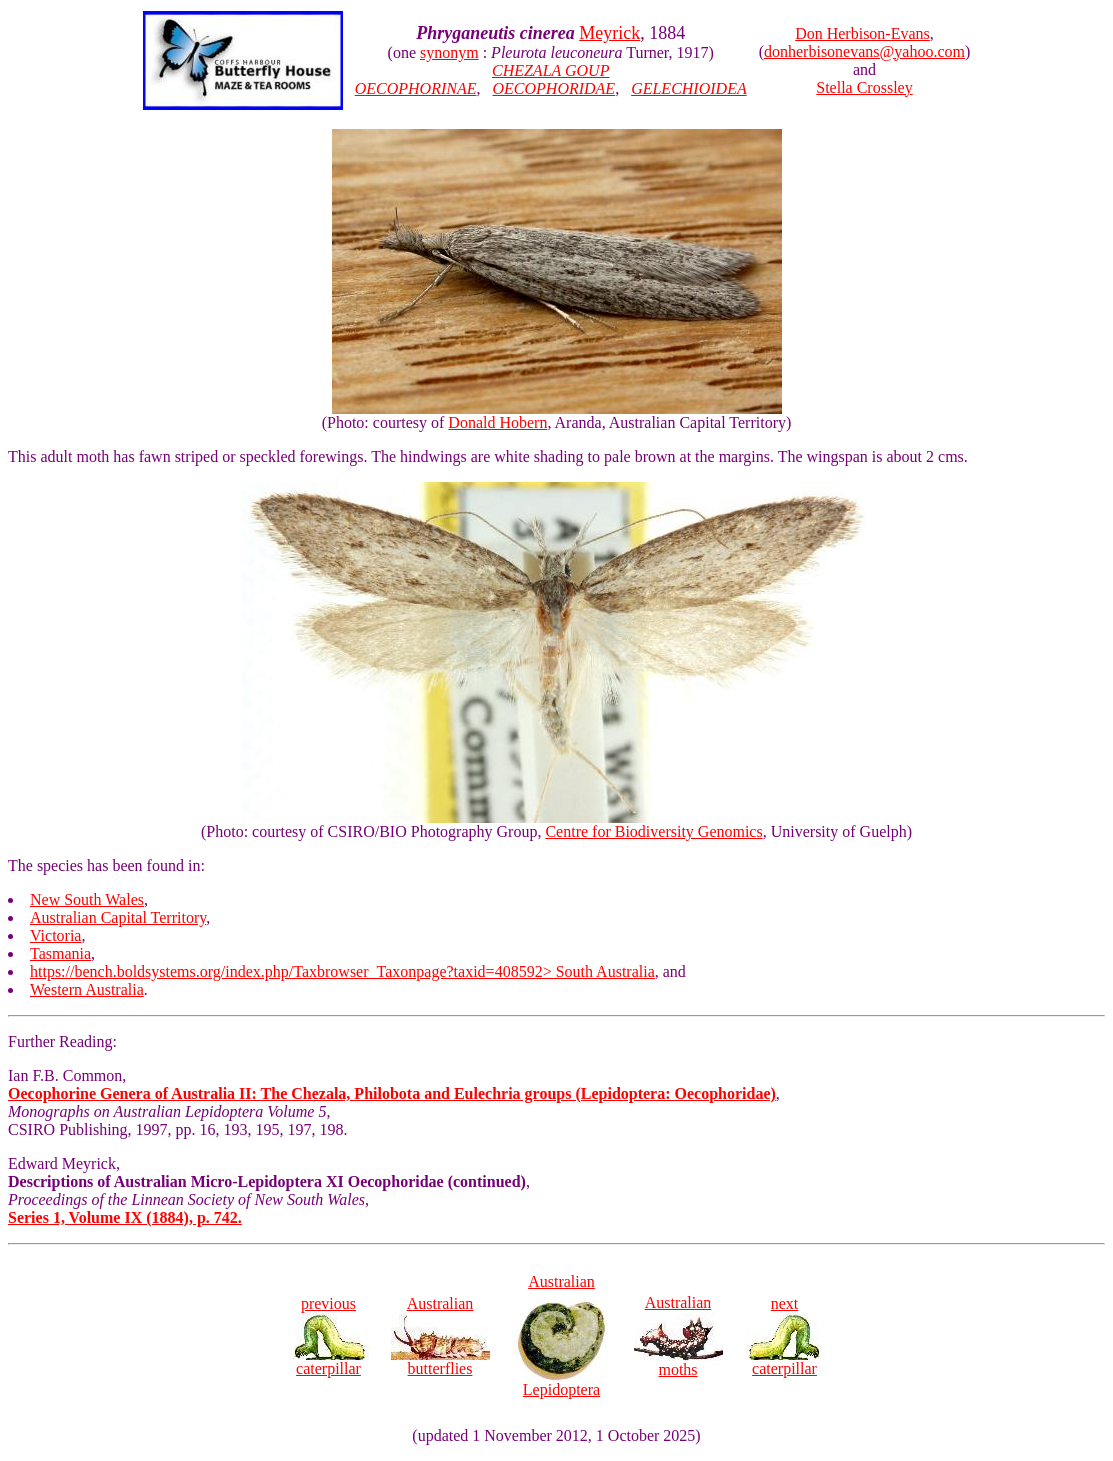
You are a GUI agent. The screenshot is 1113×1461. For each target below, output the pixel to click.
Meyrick (609, 33)
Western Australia (87, 989)
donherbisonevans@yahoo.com (864, 51)
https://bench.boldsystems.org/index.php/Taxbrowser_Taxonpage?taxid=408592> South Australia (342, 971)
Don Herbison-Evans (862, 33)
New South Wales (87, 899)
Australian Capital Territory (118, 917)
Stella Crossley (864, 87)
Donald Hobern (497, 422)
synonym (449, 52)
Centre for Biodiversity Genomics (653, 831)
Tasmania (60, 953)
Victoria (55, 935)
